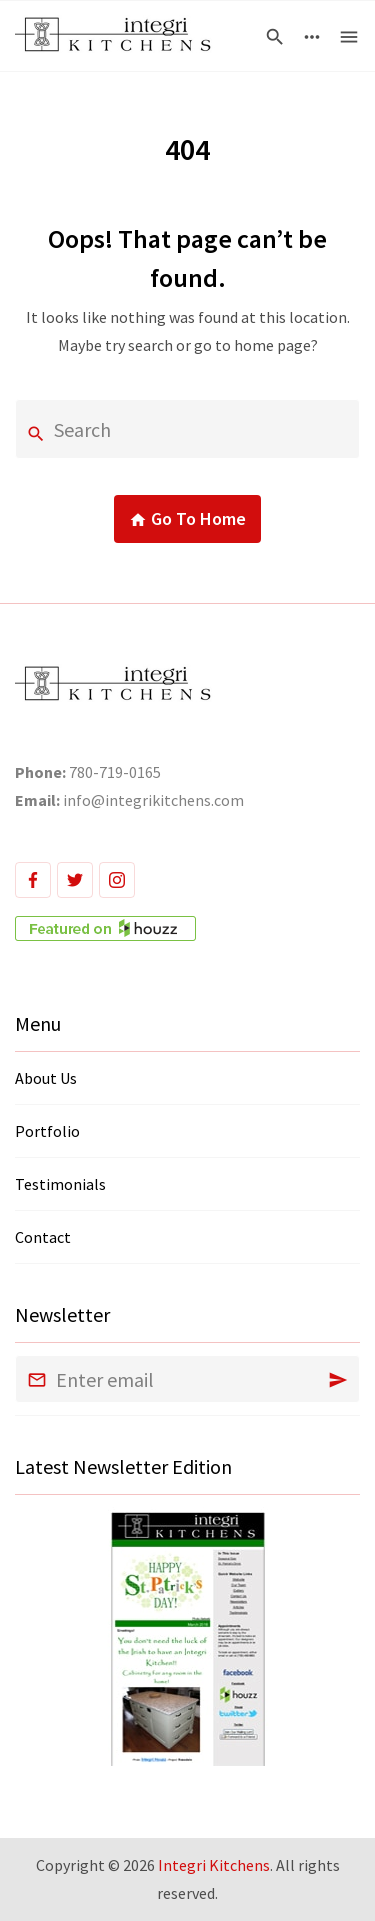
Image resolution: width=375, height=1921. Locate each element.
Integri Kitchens (214, 1865)
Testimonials (60, 1184)
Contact (43, 1237)
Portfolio (47, 1131)
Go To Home (187, 519)
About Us (46, 1078)
